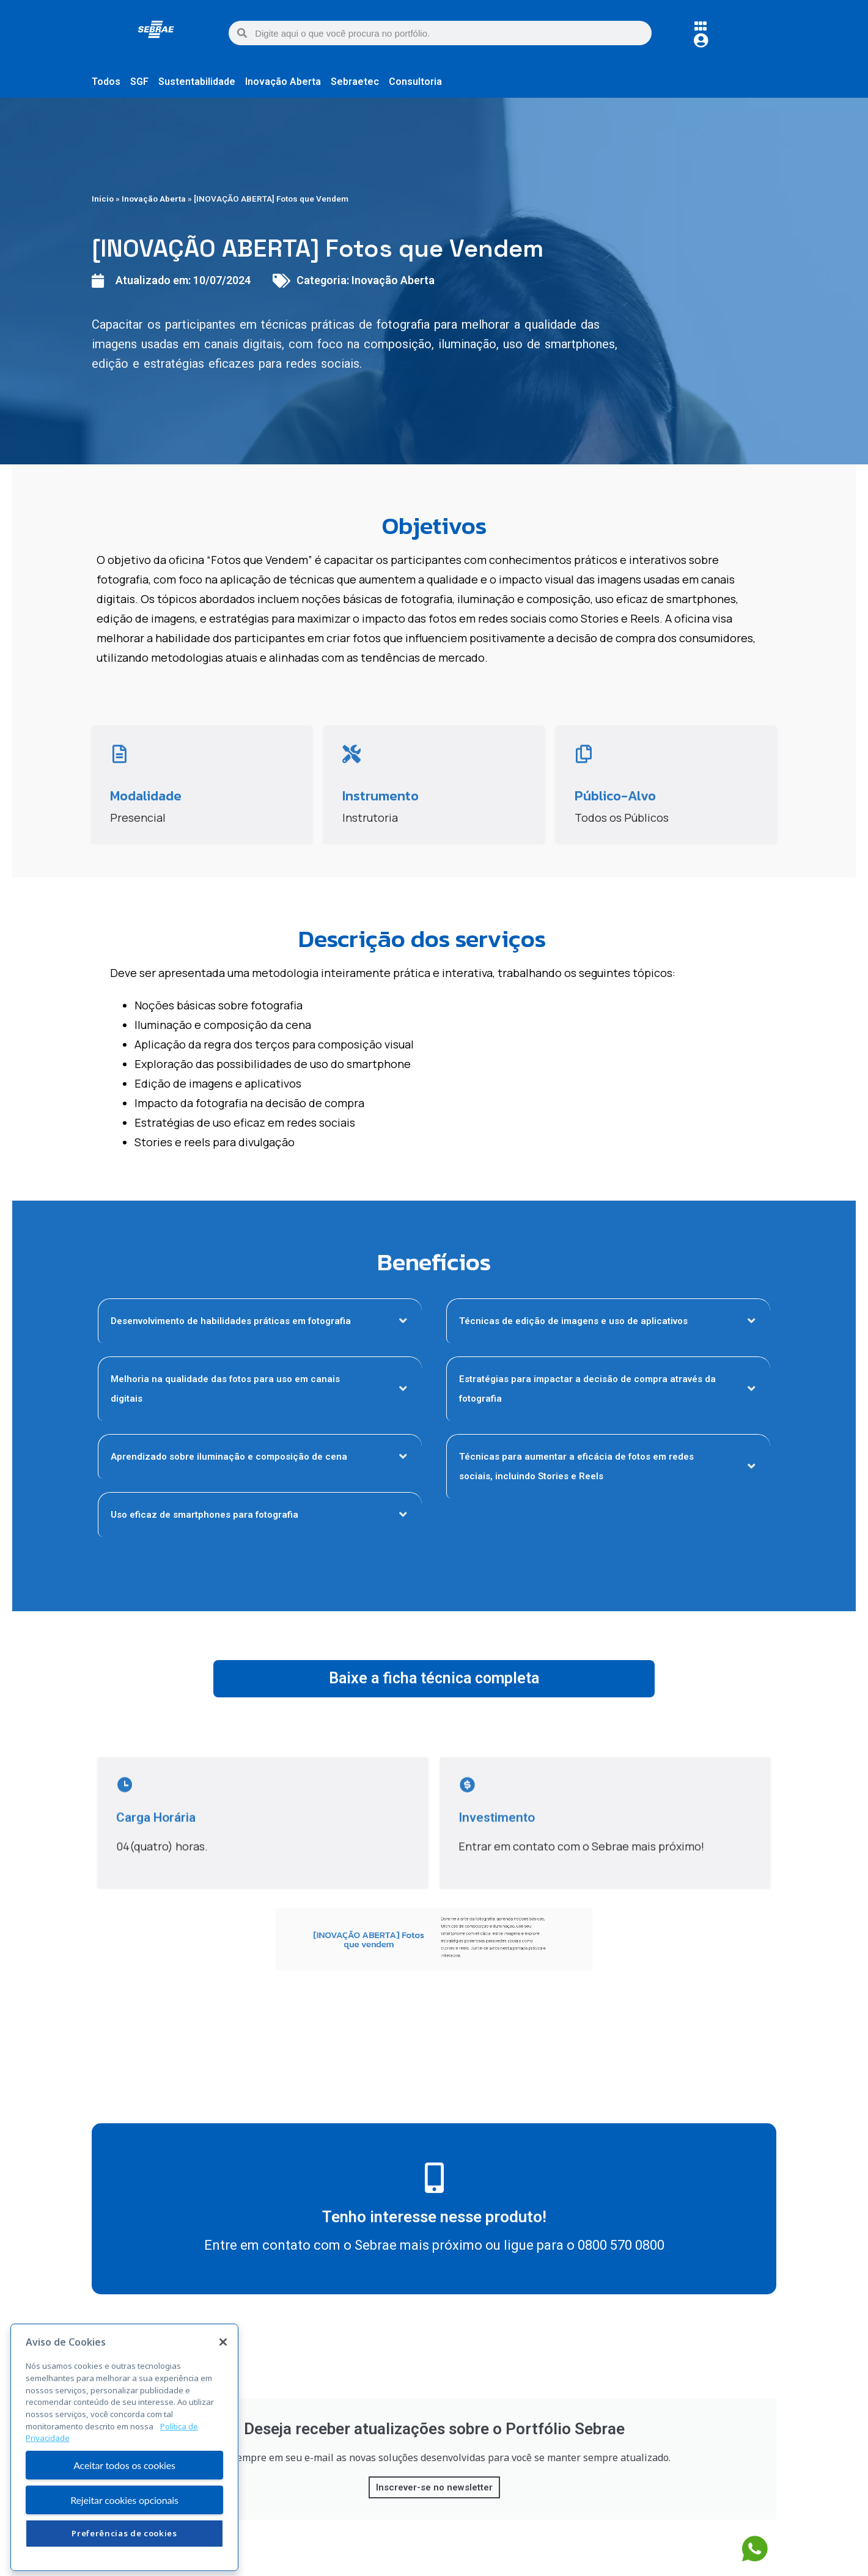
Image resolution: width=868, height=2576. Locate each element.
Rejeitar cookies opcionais (124, 2543)
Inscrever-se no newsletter (434, 2488)
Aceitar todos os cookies (124, 2508)
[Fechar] (223, 2386)
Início (103, 198)
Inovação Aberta (154, 198)
